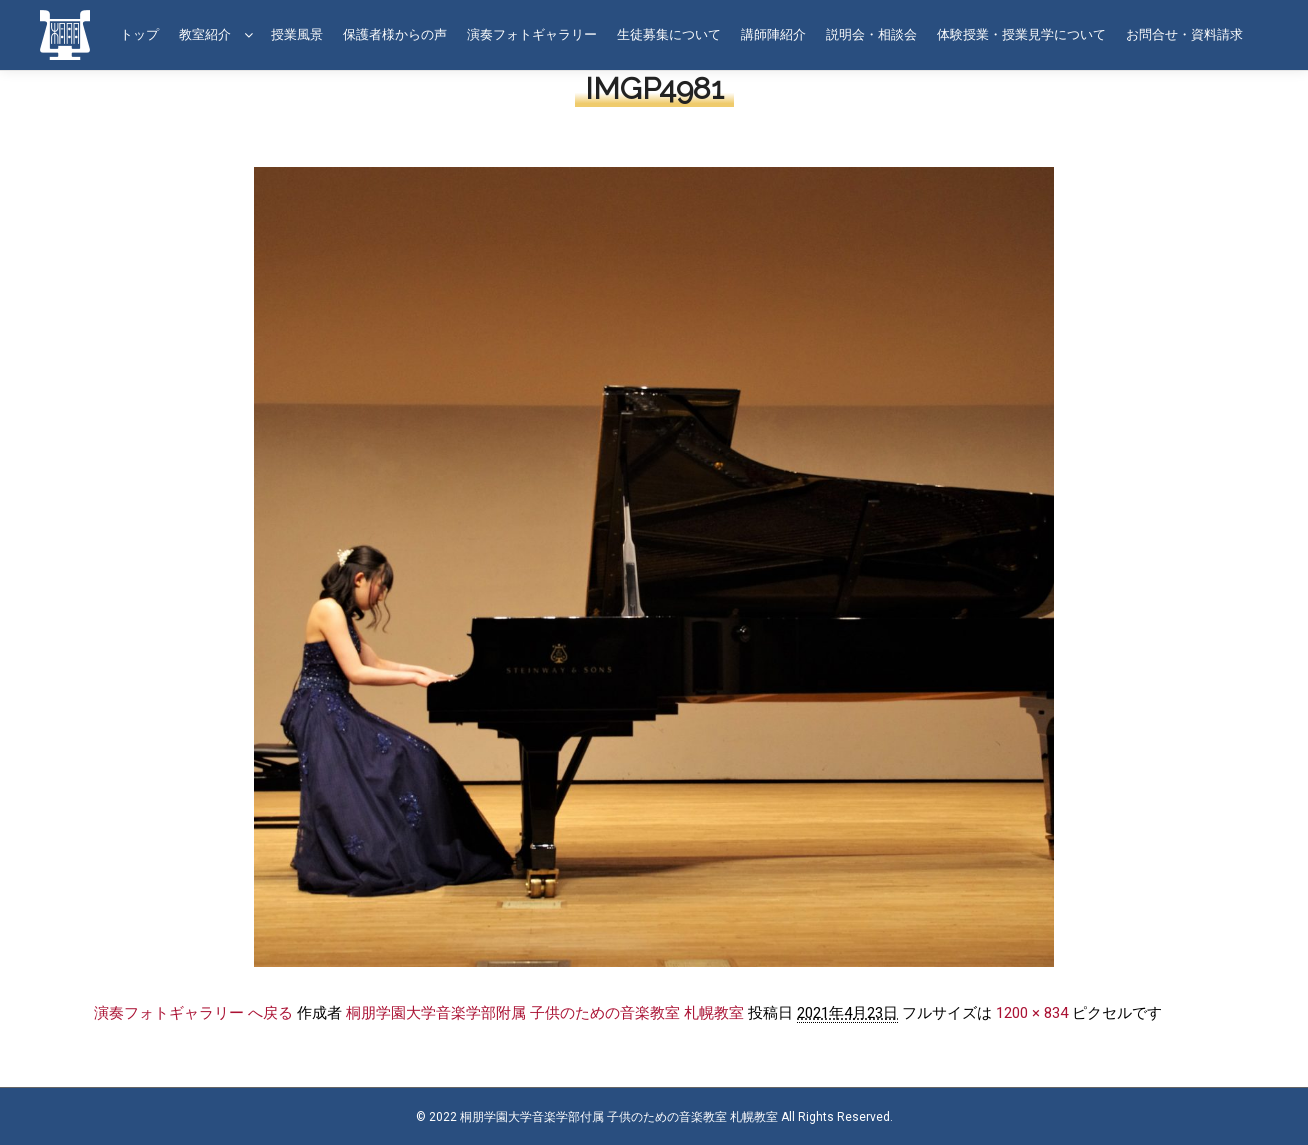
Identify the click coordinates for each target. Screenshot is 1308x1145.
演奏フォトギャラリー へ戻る (193, 1013)
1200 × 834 (1032, 1013)
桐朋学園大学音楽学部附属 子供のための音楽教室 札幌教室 (545, 1013)
